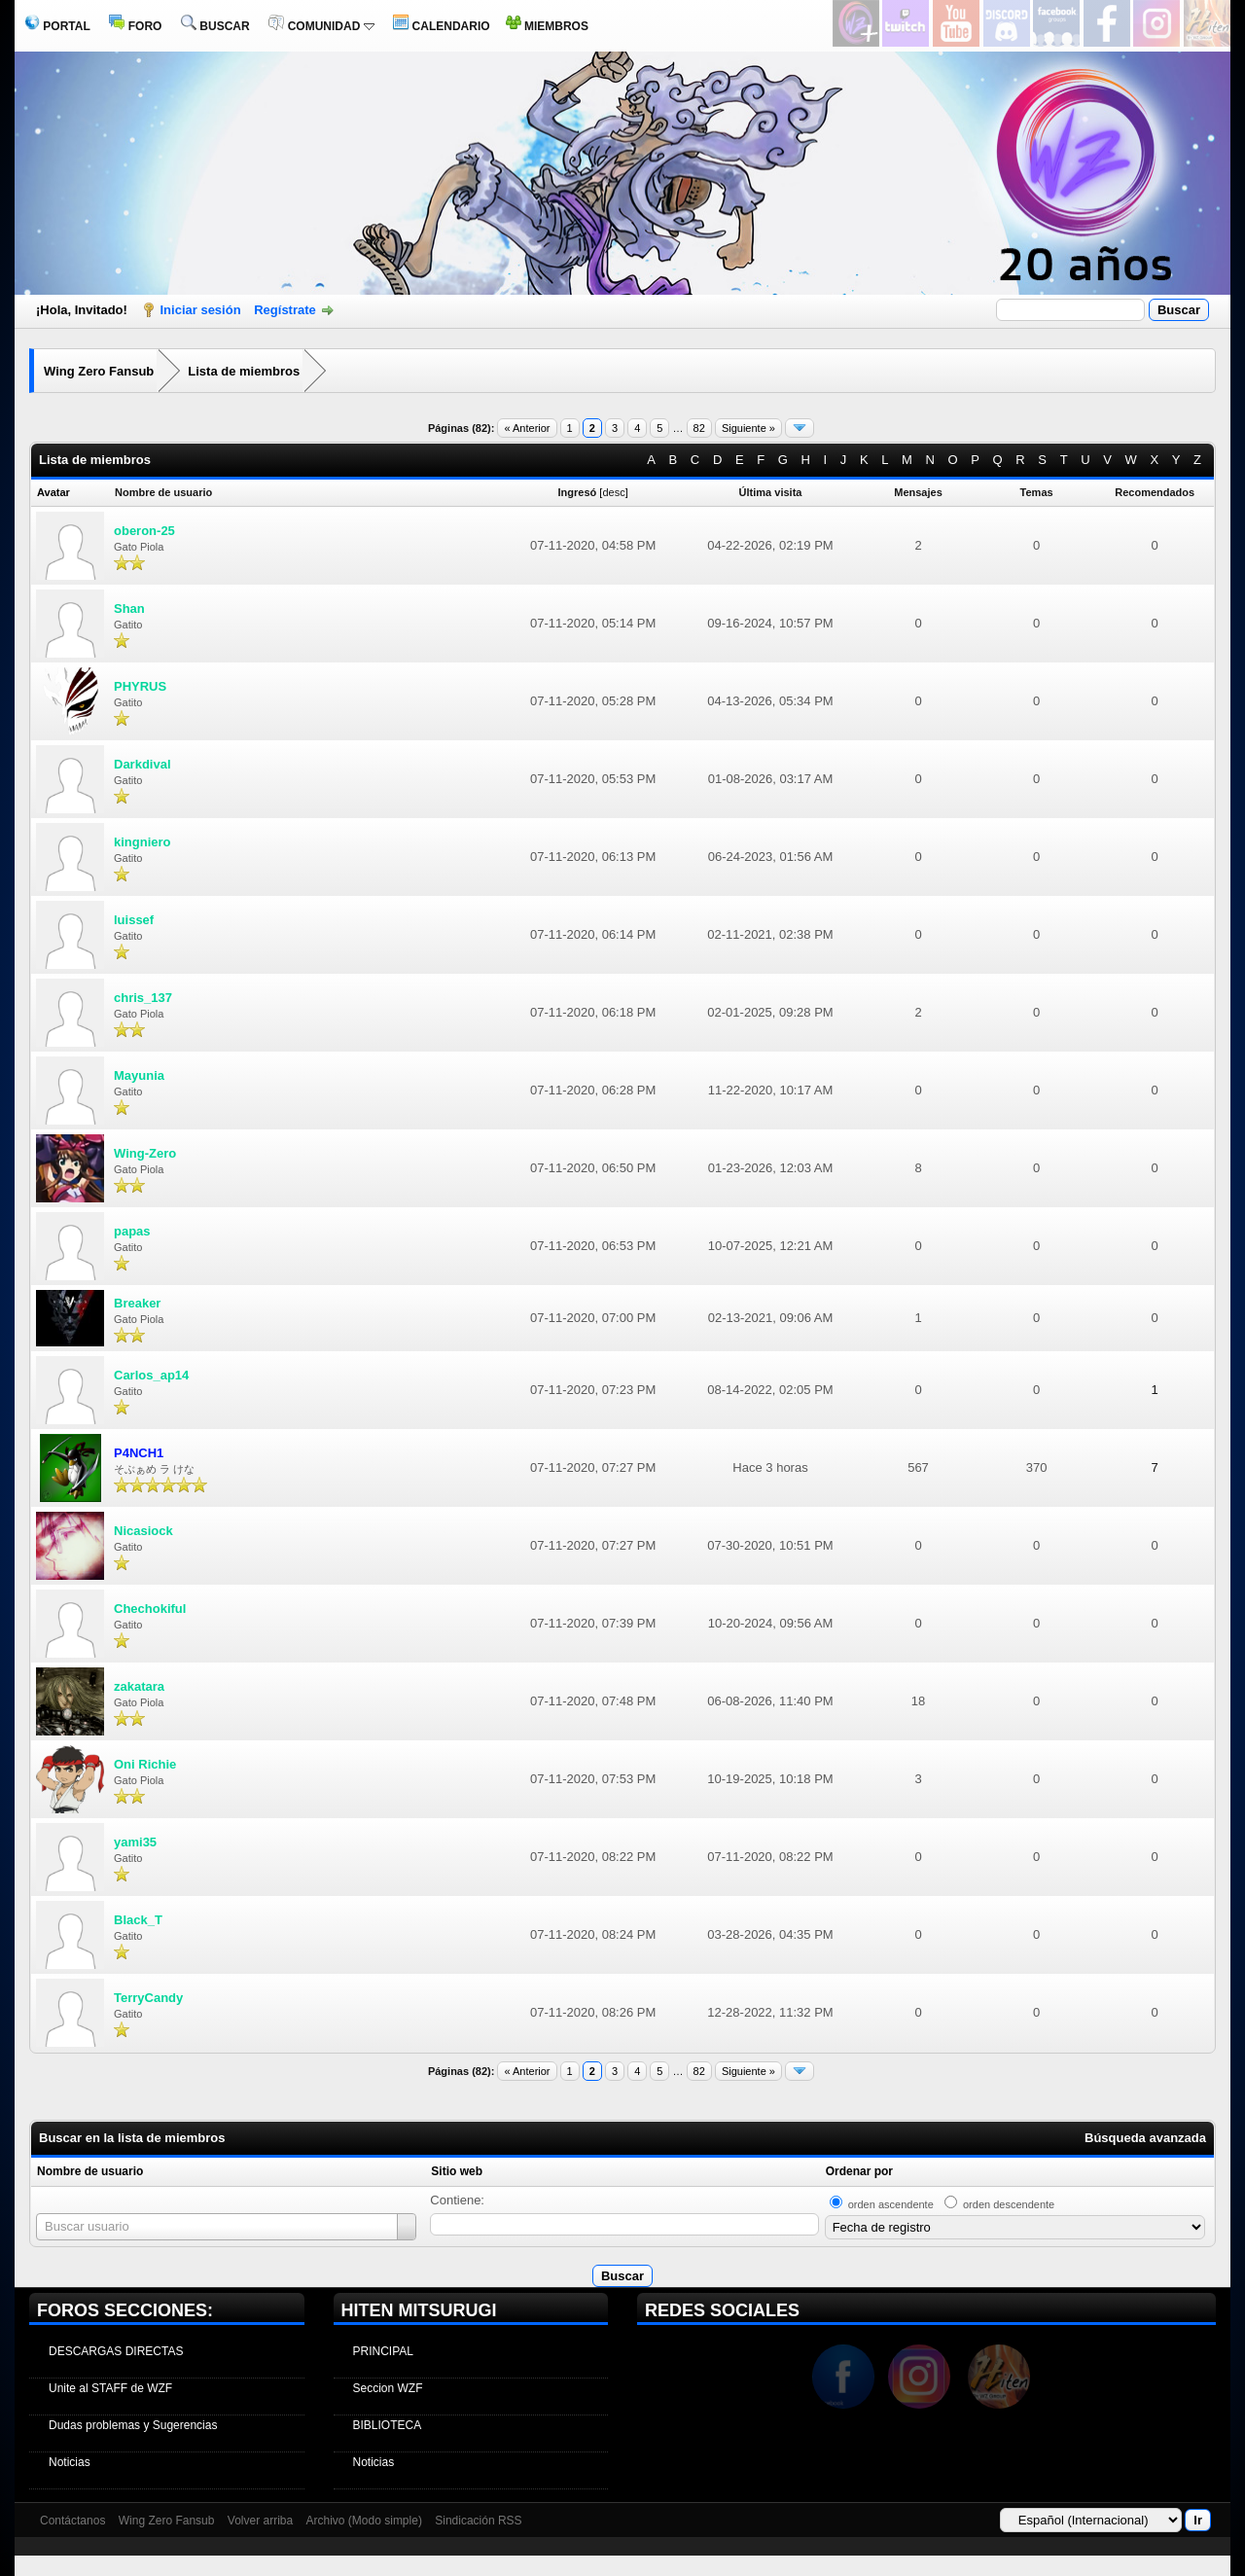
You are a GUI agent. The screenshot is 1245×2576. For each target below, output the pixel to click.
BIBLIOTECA (387, 2425)
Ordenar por (859, 2171)
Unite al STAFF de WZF (110, 2388)
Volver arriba (260, 2520)
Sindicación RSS (478, 2520)
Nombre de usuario (90, 2171)
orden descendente (1008, 2204)
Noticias (69, 2462)
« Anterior (527, 428)
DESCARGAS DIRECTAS (116, 2351)
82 (699, 428)
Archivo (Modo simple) (364, 2520)
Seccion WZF (388, 2388)
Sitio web (456, 2171)
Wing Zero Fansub (99, 371)
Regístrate (285, 310)
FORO (135, 26)
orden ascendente (891, 2204)
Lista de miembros (244, 371)
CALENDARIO (441, 26)
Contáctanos (72, 2520)
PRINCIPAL (383, 2351)
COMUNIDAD (321, 26)
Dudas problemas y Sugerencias (133, 2425)
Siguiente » (748, 428)
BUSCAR (215, 26)
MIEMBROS (547, 26)
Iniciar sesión (200, 310)
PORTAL (57, 26)
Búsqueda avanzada (1145, 2137)
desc (613, 492)
